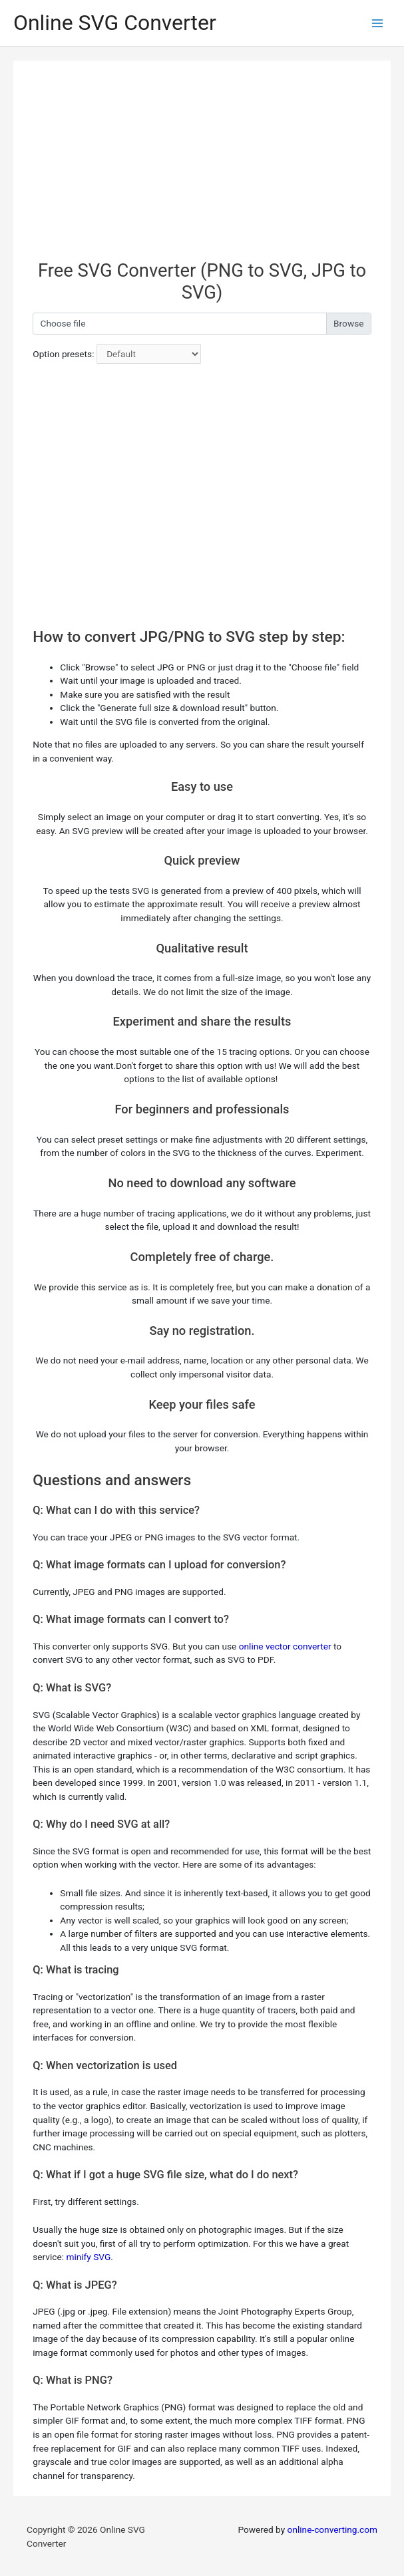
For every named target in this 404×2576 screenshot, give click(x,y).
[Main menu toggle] (377, 23)
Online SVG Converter (114, 22)
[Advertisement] (202, 167)
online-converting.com (332, 2529)
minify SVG (88, 2256)
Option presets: (63, 354)
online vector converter (285, 1646)
